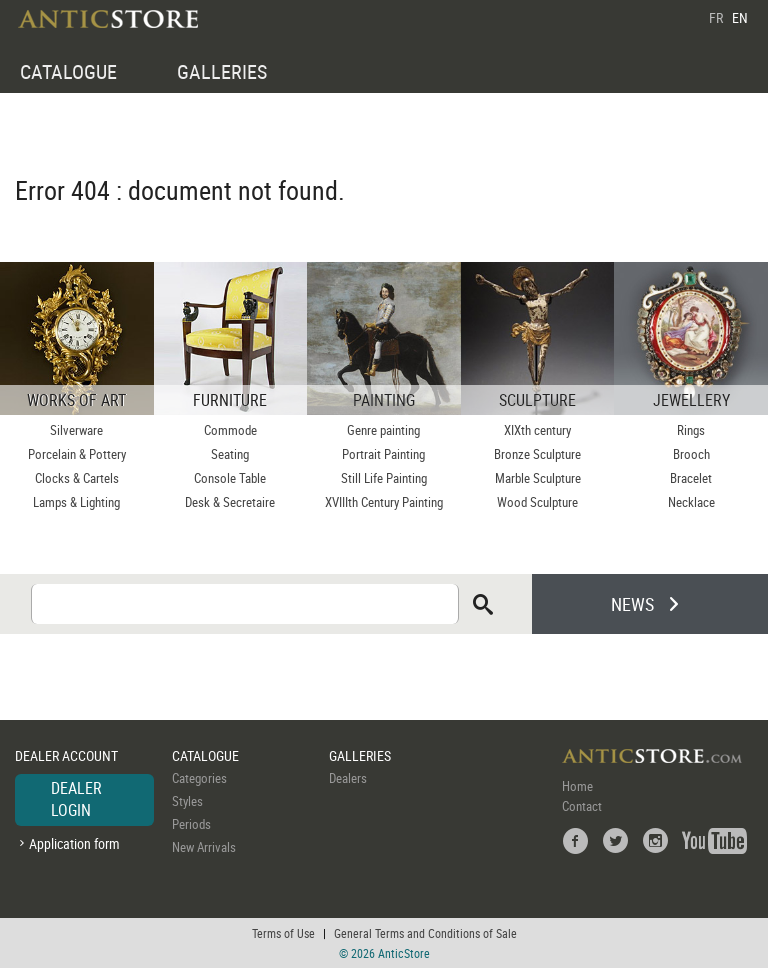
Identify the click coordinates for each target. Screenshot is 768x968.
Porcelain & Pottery (77, 454)
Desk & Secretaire (230, 502)
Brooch (691, 454)
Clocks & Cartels (77, 478)
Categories (199, 778)
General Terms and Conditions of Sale (425, 933)
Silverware (76, 430)
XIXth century (537, 430)
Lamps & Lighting (76, 502)
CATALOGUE (68, 71)
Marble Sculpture (538, 478)
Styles (187, 801)
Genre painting (383, 430)
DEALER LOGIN (76, 799)
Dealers (348, 778)
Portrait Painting (383, 454)
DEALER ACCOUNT (66, 755)
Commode (230, 430)
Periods (191, 824)
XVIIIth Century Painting (384, 502)
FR (716, 17)
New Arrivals (204, 847)
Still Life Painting (384, 478)
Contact (582, 806)
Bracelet (691, 478)
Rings (691, 430)
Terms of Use (283, 933)
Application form (74, 843)
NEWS (632, 604)
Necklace (691, 502)
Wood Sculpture (537, 502)
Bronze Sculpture (537, 454)
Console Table (230, 478)
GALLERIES (222, 71)
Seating (230, 454)
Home (577, 786)
